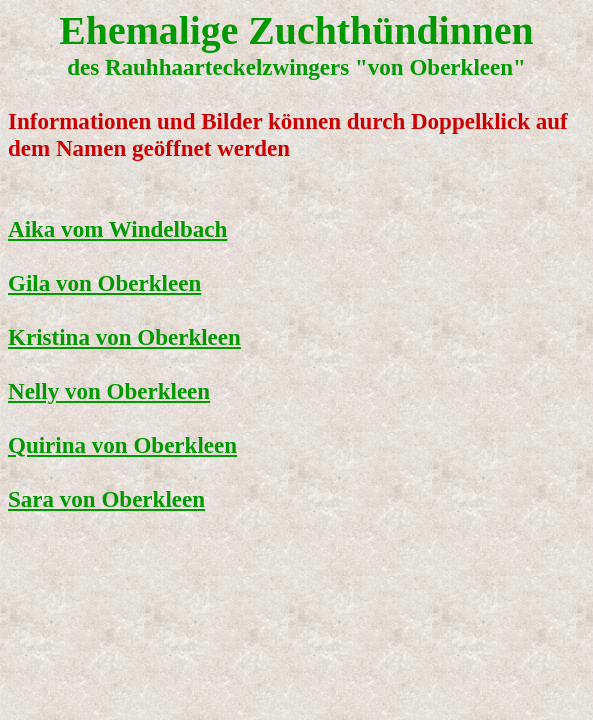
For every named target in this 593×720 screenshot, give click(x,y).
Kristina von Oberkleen (124, 337)
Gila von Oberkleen (104, 283)
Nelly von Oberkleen (109, 391)
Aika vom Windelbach (117, 229)
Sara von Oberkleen (106, 499)
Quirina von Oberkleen (122, 445)
